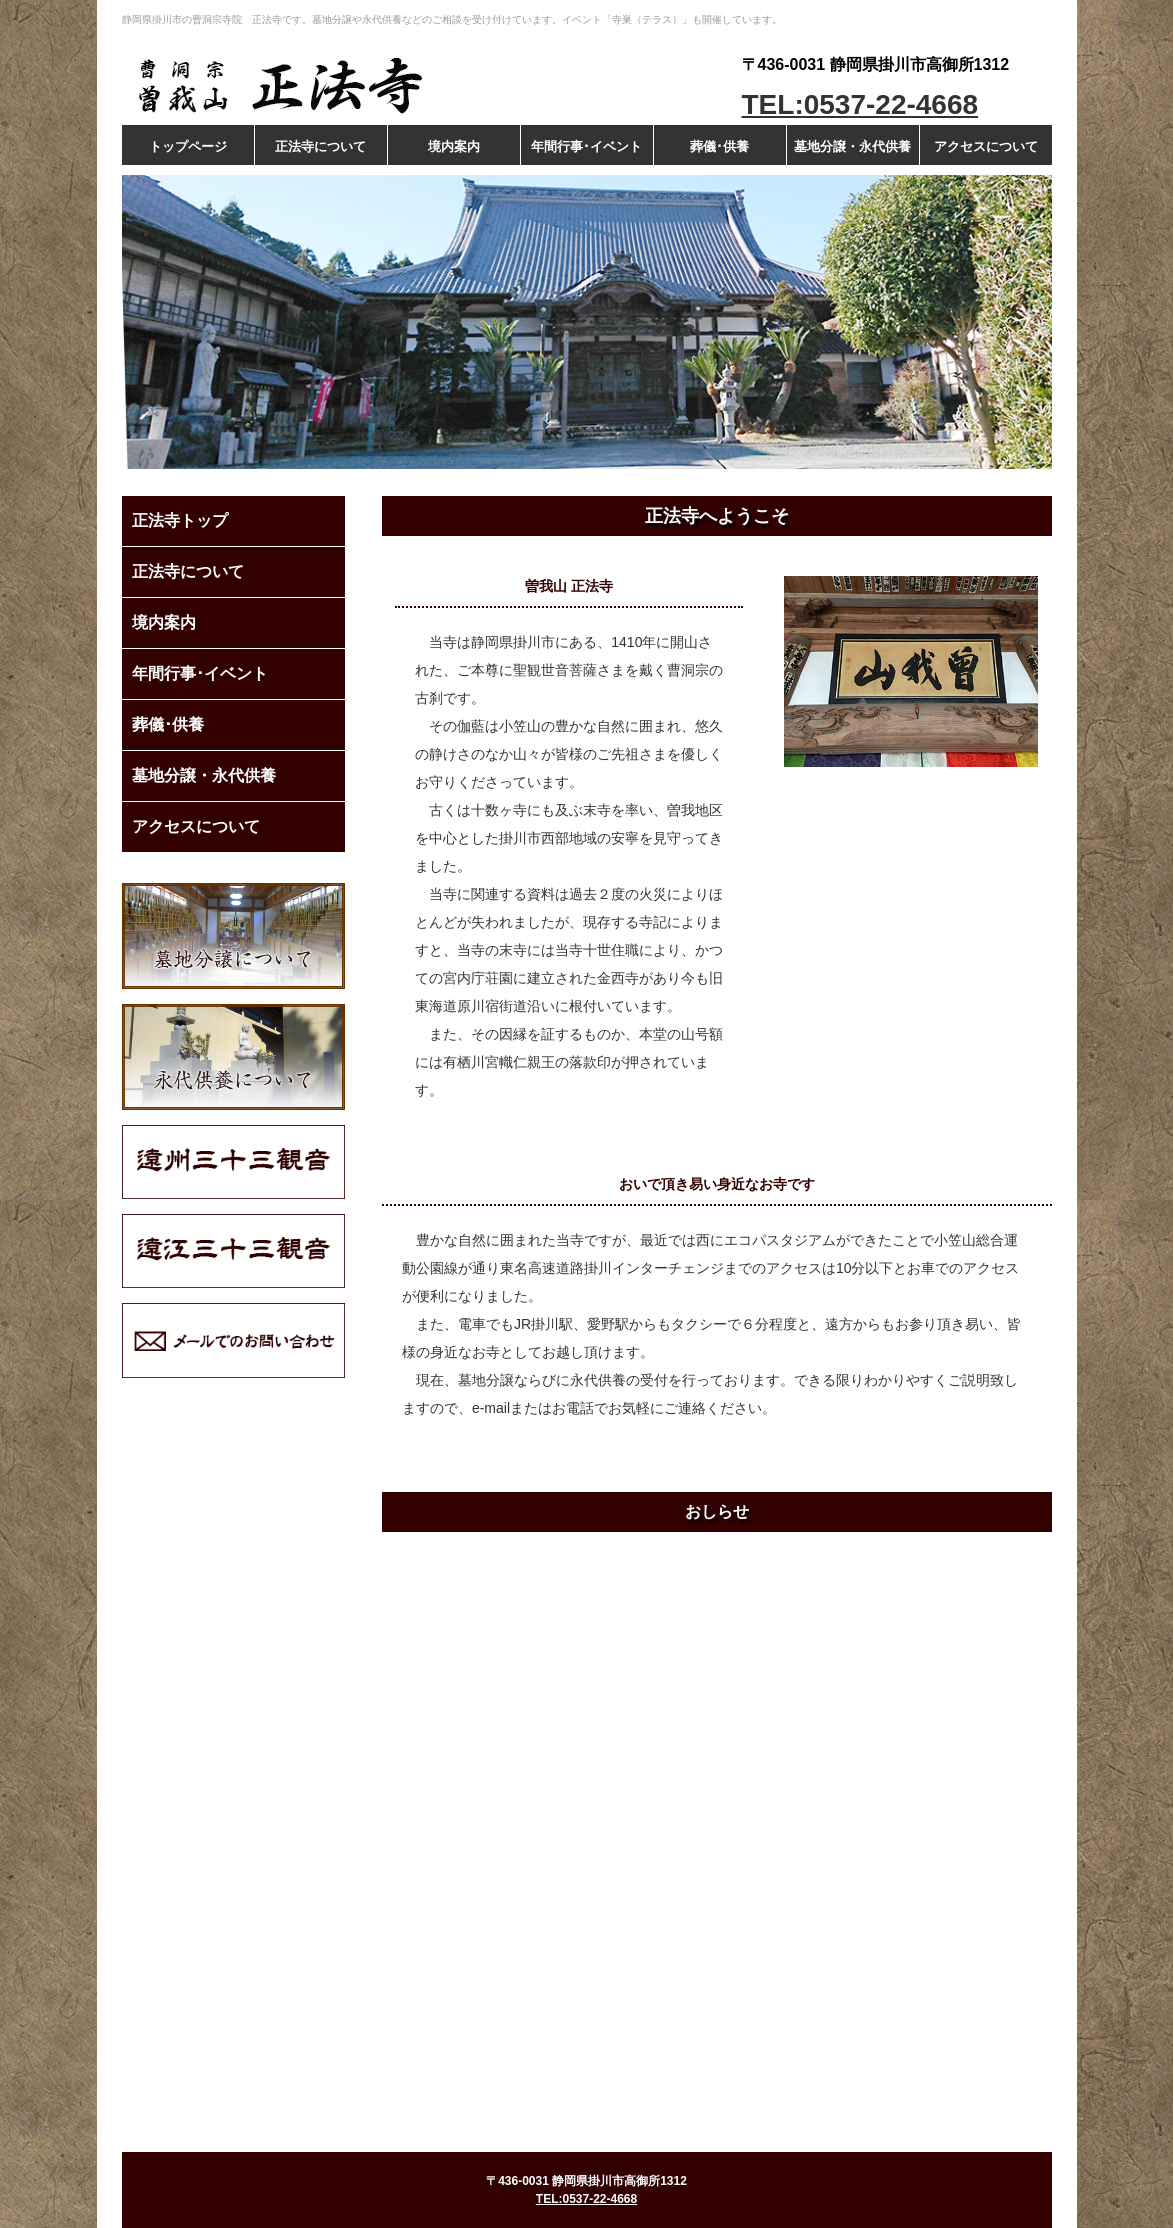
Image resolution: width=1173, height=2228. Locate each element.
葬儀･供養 (719, 146)
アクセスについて (986, 146)
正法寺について (320, 146)
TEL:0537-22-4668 (860, 104)
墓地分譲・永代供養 (852, 146)
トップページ (188, 146)
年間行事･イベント (586, 146)
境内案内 (454, 146)
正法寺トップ (180, 520)
